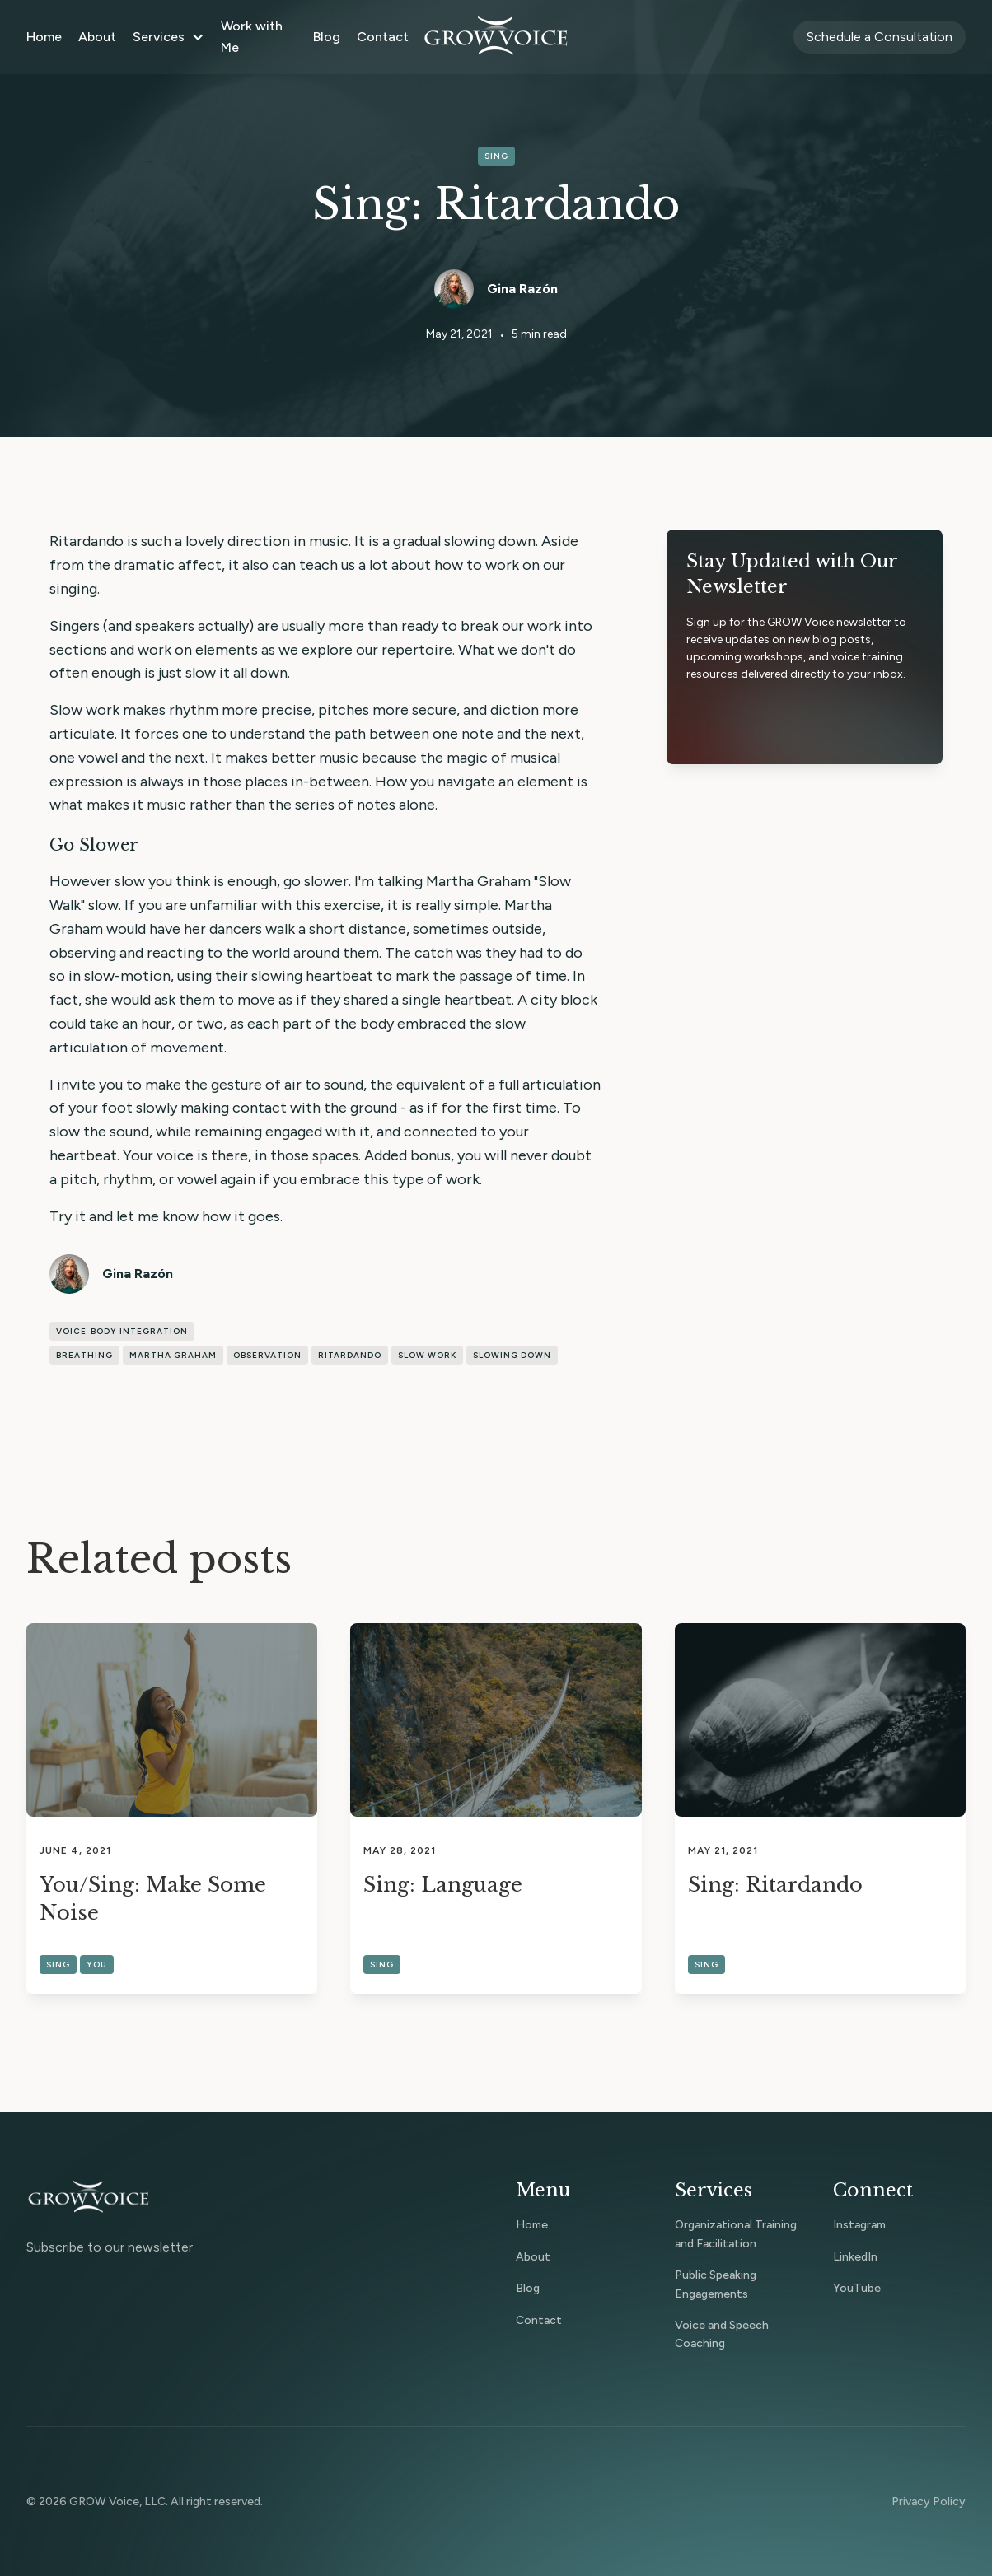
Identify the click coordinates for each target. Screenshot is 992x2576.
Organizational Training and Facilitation (736, 2234)
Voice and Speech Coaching (722, 2334)
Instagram (859, 2225)
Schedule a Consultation (879, 36)
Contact (383, 36)
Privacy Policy (928, 2501)
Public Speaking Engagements (715, 2284)
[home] (496, 37)
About (97, 36)
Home (44, 36)
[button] (168, 37)
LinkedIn (855, 2257)
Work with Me (252, 36)
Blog (326, 36)
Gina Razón (522, 288)
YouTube (857, 2288)
